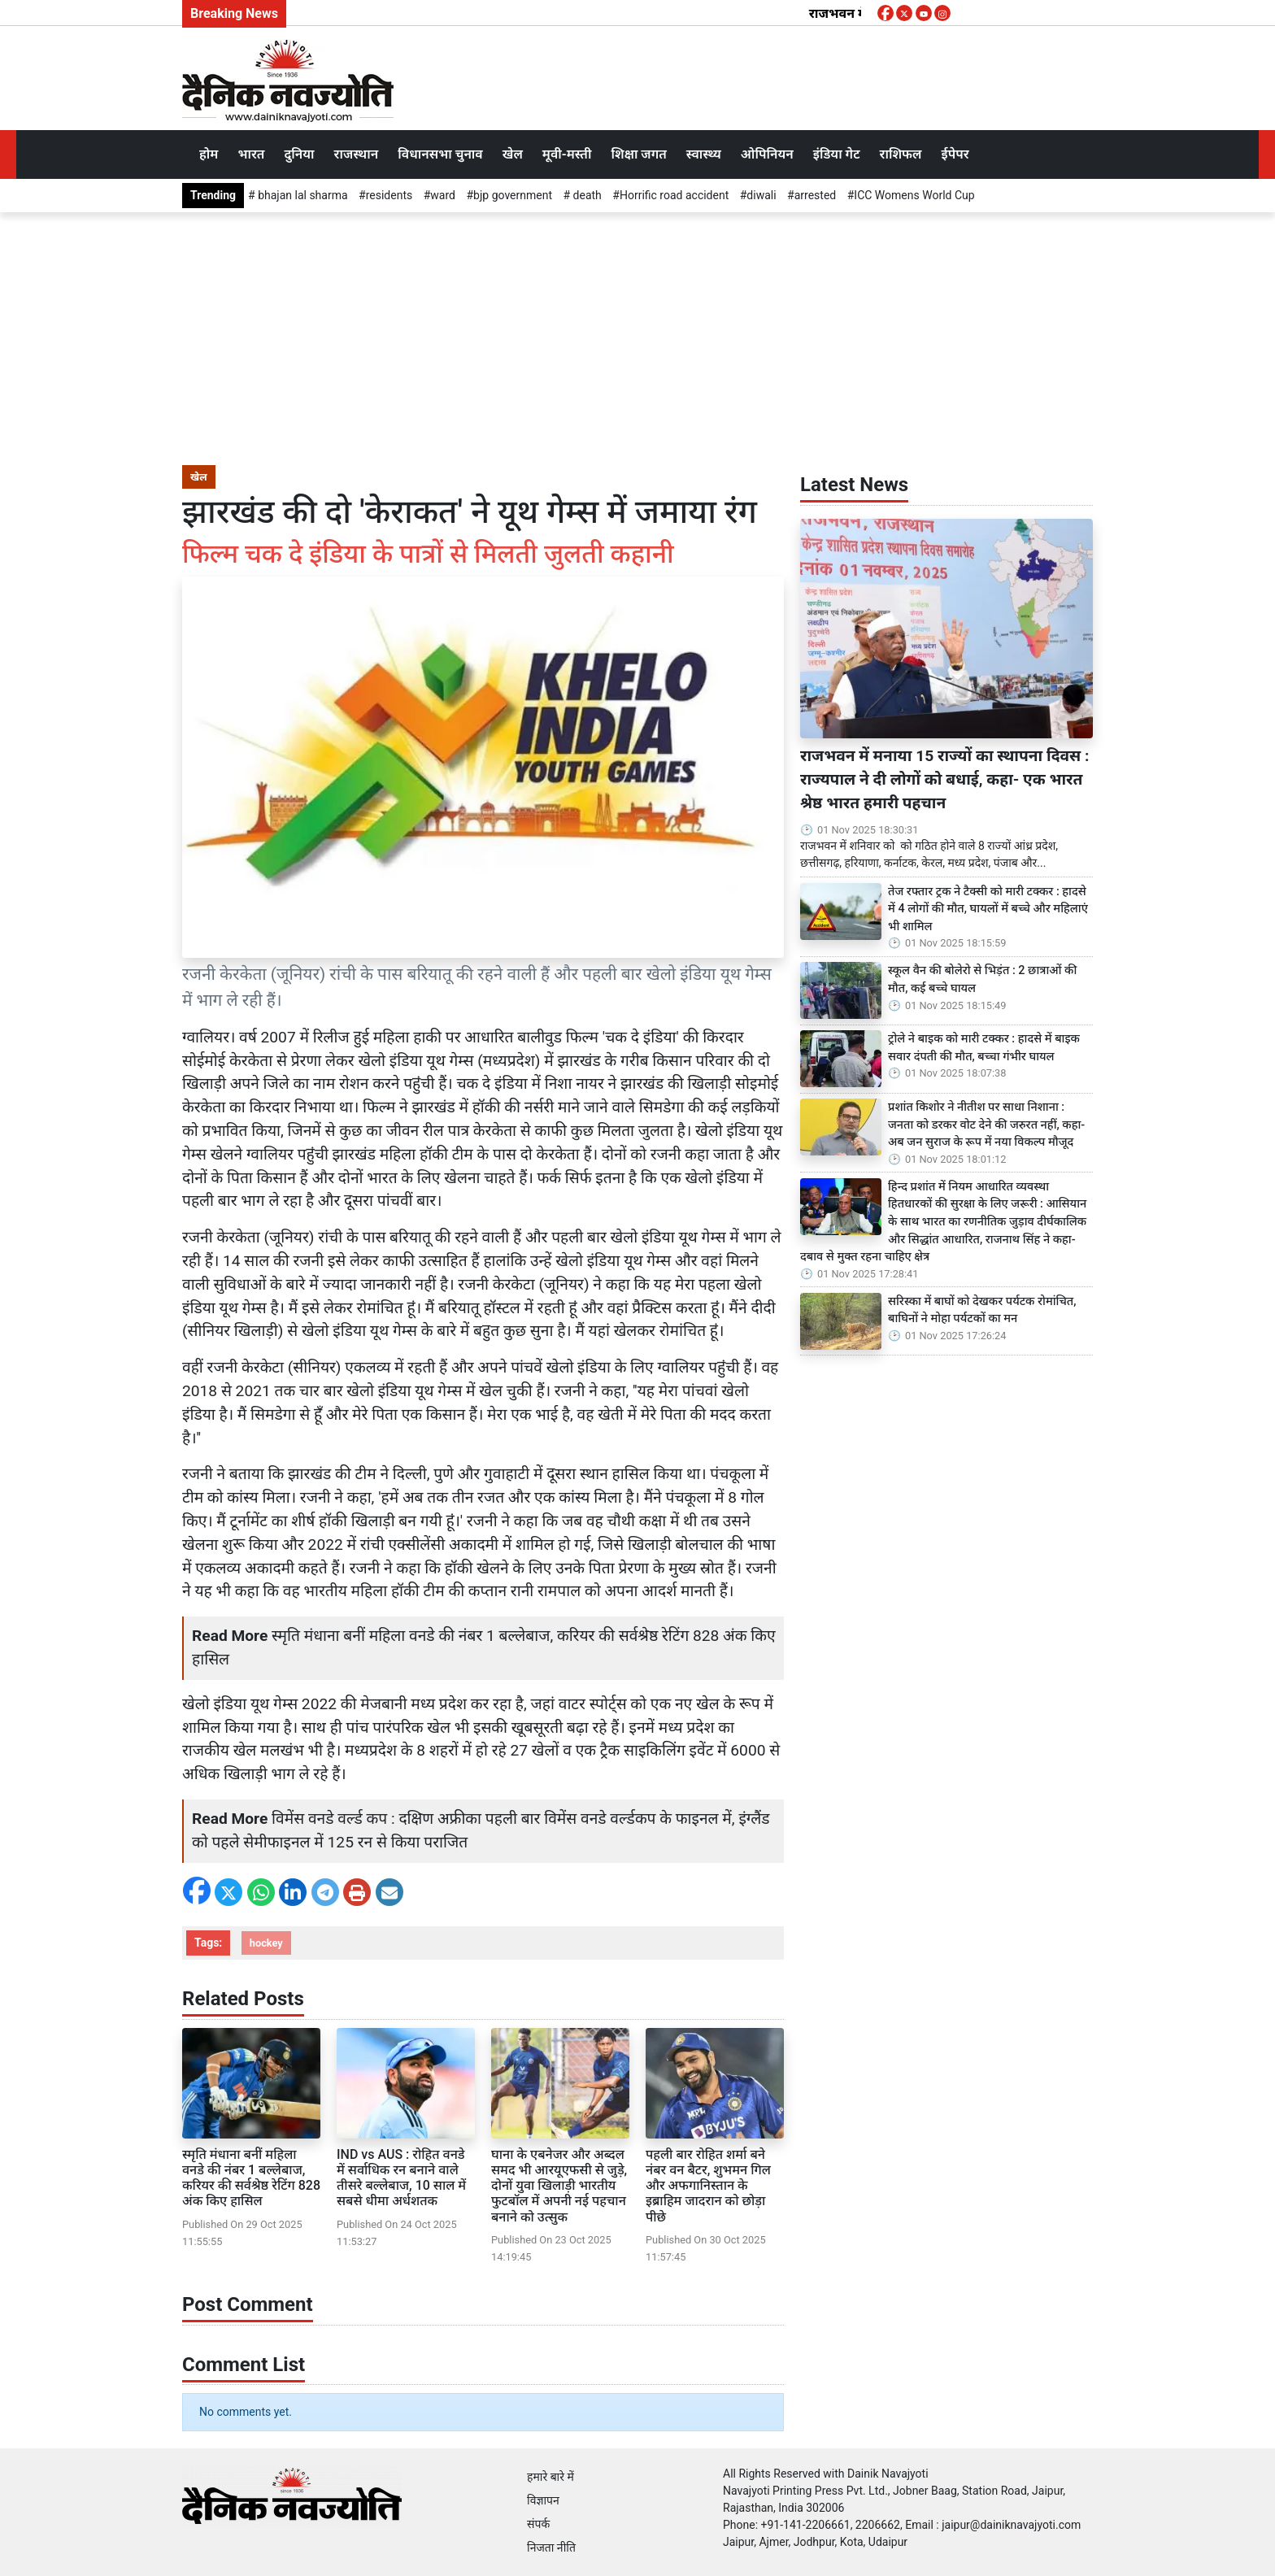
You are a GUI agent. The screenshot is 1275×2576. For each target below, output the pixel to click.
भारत (250, 154)
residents (389, 195)
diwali (761, 195)
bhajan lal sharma (301, 195)
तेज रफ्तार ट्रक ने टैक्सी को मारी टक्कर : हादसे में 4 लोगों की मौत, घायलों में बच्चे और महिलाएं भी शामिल (988, 909)
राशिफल (901, 154)
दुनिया (299, 154)
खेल (513, 154)
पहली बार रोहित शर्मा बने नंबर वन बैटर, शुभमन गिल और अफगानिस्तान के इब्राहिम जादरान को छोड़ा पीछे (708, 2186)
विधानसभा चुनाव (440, 154)
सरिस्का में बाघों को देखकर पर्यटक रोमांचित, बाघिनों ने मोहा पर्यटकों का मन (982, 1310)
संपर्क (538, 2523)
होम (208, 154)
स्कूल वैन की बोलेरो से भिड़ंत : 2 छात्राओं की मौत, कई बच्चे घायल (982, 979)
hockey (266, 1943)
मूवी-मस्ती (567, 154)
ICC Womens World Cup (914, 195)
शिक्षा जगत (638, 154)
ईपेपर (954, 154)
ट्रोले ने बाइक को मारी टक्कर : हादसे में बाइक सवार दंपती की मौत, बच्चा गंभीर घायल (984, 1048)
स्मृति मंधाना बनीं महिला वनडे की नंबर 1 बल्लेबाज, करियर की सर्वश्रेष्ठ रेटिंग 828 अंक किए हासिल (251, 2178)
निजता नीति (551, 2547)
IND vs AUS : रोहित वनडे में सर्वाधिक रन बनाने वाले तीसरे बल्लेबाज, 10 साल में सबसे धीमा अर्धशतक (401, 2178)
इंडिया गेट (836, 154)
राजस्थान (356, 154)
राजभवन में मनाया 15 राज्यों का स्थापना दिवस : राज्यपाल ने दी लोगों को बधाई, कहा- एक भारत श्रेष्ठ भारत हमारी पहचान (944, 779)
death (586, 195)
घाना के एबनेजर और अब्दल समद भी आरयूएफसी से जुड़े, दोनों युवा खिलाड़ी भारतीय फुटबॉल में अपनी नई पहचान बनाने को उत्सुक (559, 2186)
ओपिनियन (767, 154)
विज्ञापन (543, 2500)
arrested (815, 195)
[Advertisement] (637, 334)
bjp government (512, 195)
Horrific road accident (674, 195)
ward (442, 195)
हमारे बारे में (550, 2476)
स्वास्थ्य (703, 154)
